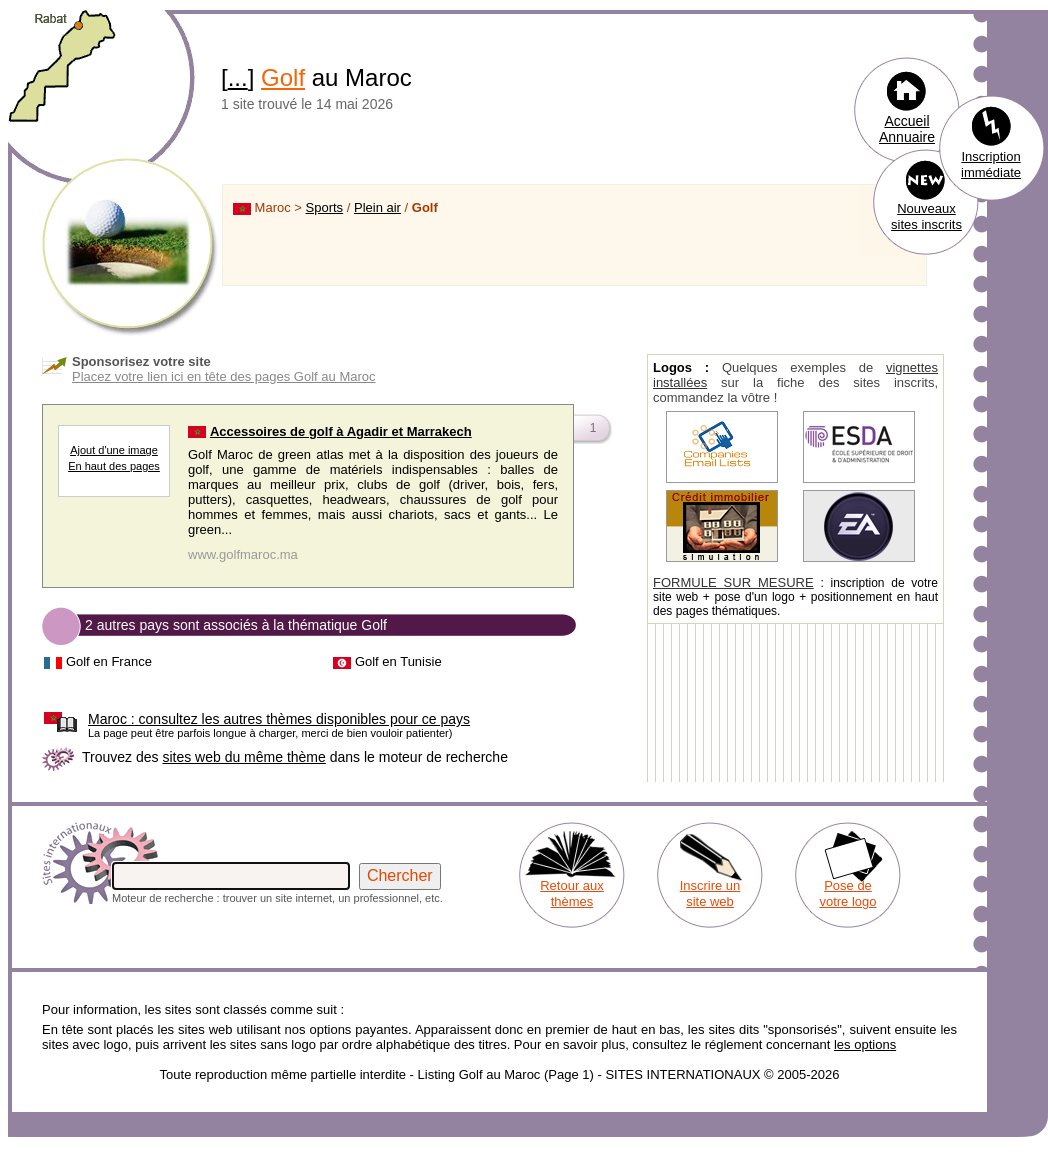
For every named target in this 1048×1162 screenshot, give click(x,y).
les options (865, 1044)
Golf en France (109, 661)
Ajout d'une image (114, 450)
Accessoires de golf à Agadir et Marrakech (341, 431)
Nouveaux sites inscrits (926, 216)
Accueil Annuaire (907, 129)
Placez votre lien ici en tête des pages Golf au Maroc (224, 376)
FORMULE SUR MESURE (733, 582)
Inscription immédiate (991, 164)
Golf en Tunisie (398, 661)
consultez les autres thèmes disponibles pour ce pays (279, 719)
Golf (283, 77)
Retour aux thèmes (572, 893)
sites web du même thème (243, 757)
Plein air (377, 207)
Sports (325, 207)
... (238, 77)
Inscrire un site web (710, 893)
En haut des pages (114, 466)
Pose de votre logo (847, 893)
